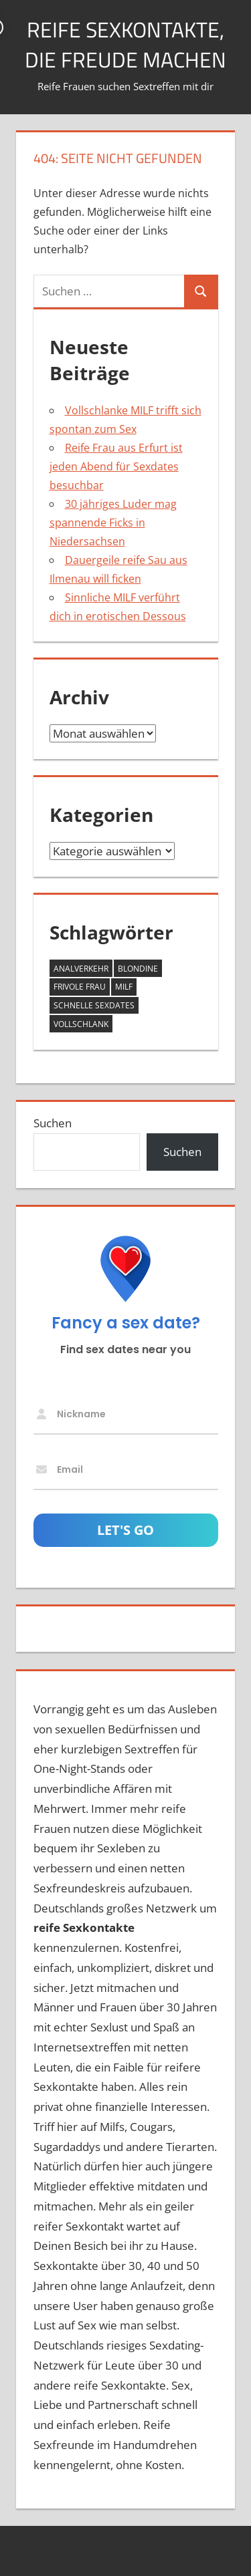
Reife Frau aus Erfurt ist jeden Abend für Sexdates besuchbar (116, 466)
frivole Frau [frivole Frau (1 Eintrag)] (80, 986)
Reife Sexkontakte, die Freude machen (125, 44)
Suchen (52, 1123)
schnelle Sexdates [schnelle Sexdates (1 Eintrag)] (94, 1005)
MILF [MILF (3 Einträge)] (124, 986)
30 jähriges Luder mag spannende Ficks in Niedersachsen (113, 522)
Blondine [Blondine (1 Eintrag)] (138, 968)
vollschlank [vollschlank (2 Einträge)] (81, 1024)
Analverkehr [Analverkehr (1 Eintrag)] (81, 968)
